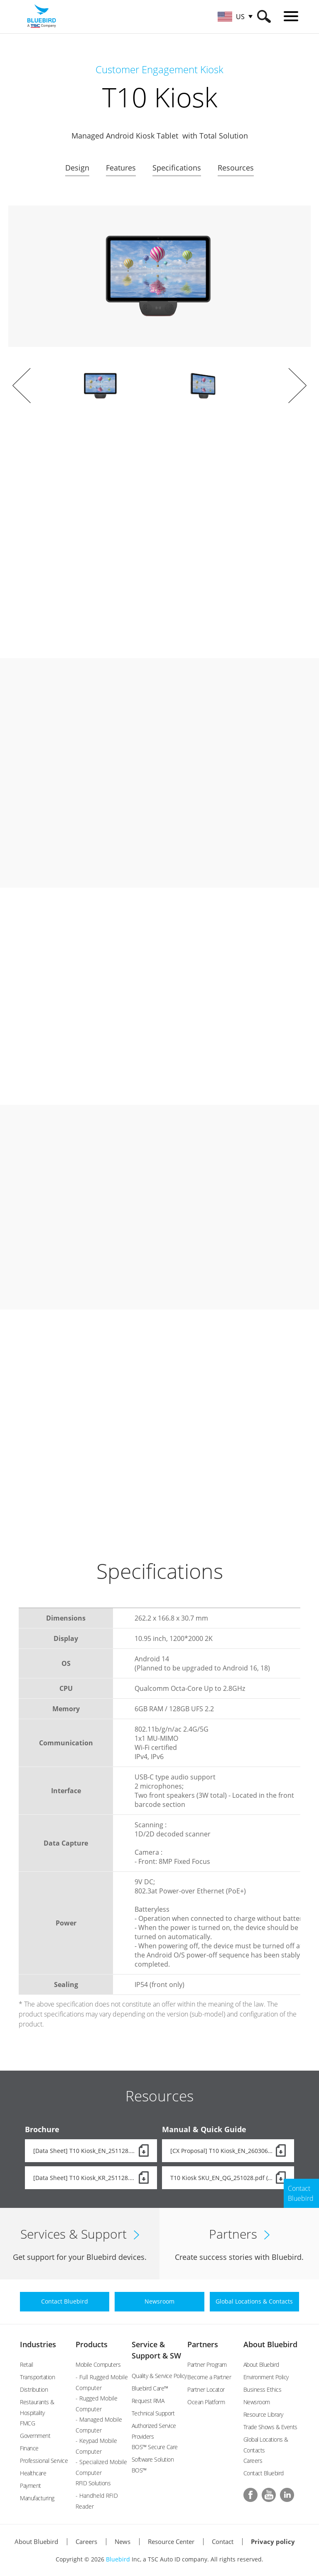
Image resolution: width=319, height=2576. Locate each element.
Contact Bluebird (263, 2473)
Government (35, 2436)
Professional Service (44, 2461)
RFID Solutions (93, 2483)
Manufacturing (37, 2498)
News (122, 2541)
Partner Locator (206, 2389)
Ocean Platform (206, 2402)
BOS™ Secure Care (155, 2447)
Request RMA (148, 2401)
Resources (236, 168)
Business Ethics (262, 2389)
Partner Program (207, 2364)
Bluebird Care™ (150, 2388)
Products (92, 2344)
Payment (30, 2485)
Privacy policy (273, 2541)
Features (121, 168)
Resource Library (263, 2414)
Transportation (37, 2377)
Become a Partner (209, 2377)
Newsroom (256, 2402)
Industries (38, 2344)
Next (297, 385)
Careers (253, 2461)
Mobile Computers (98, 2364)
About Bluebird (270, 2344)
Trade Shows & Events (270, 2427)
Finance (29, 2448)
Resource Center (171, 2541)
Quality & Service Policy (159, 2376)
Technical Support (153, 2413)
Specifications (176, 168)
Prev (21, 385)
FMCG (27, 2423)
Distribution (34, 2389)
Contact (222, 2541)
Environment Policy (266, 2377)
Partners (202, 2344)
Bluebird (118, 2559)
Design (77, 168)
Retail (26, 2364)
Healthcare (33, 2473)
